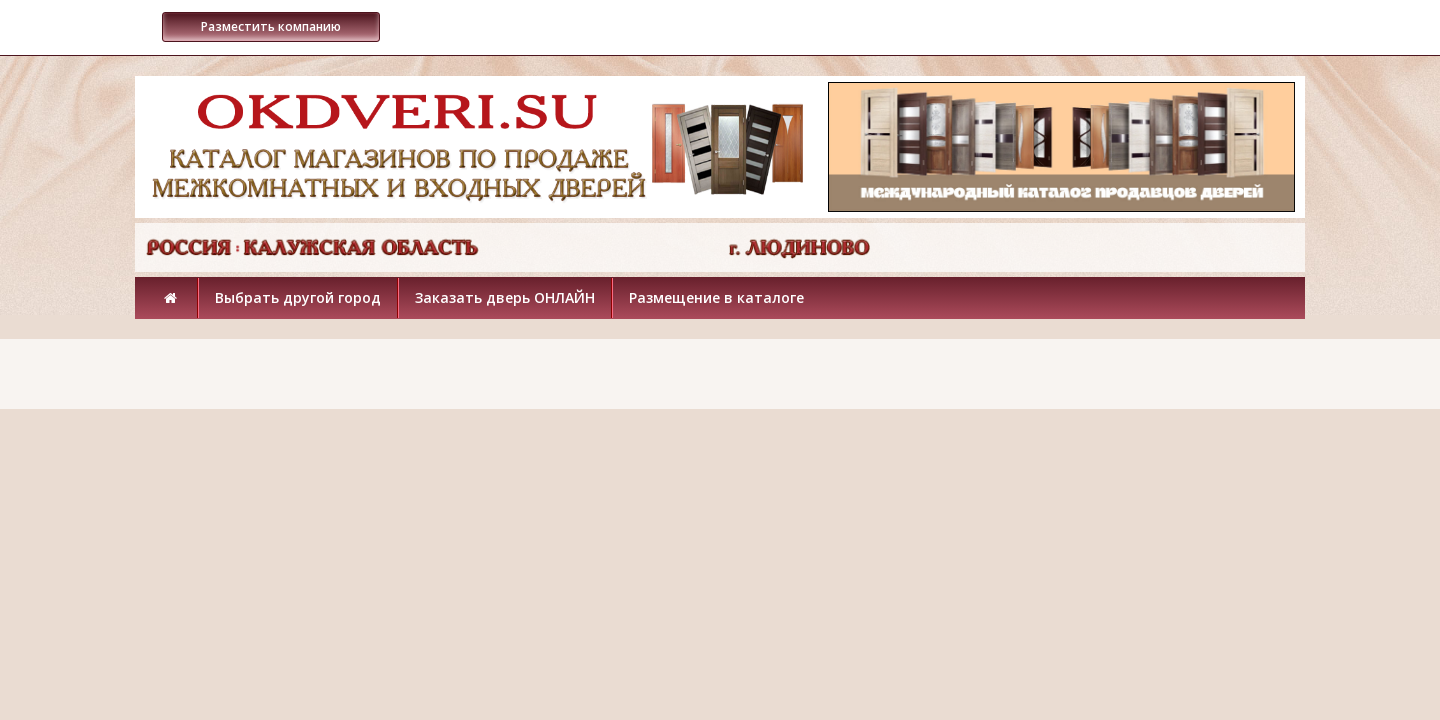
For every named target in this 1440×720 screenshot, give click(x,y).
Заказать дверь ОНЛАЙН (505, 297)
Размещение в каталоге (716, 297)
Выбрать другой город (298, 297)
